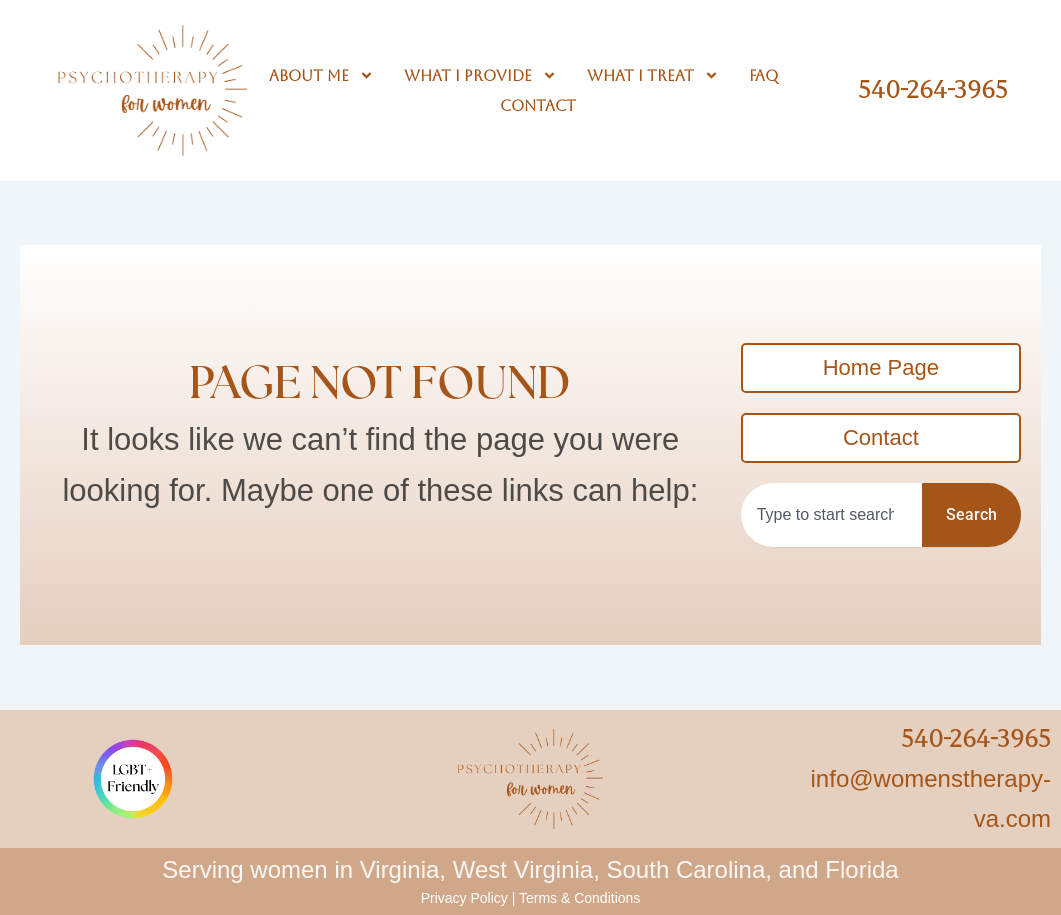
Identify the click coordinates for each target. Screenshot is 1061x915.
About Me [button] (321, 76)
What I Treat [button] (653, 76)
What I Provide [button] (480, 76)
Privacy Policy (464, 898)
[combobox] (831, 515)
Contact (538, 105)
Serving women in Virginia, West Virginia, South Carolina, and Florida (530, 869)
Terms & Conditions (579, 898)
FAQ (763, 75)
